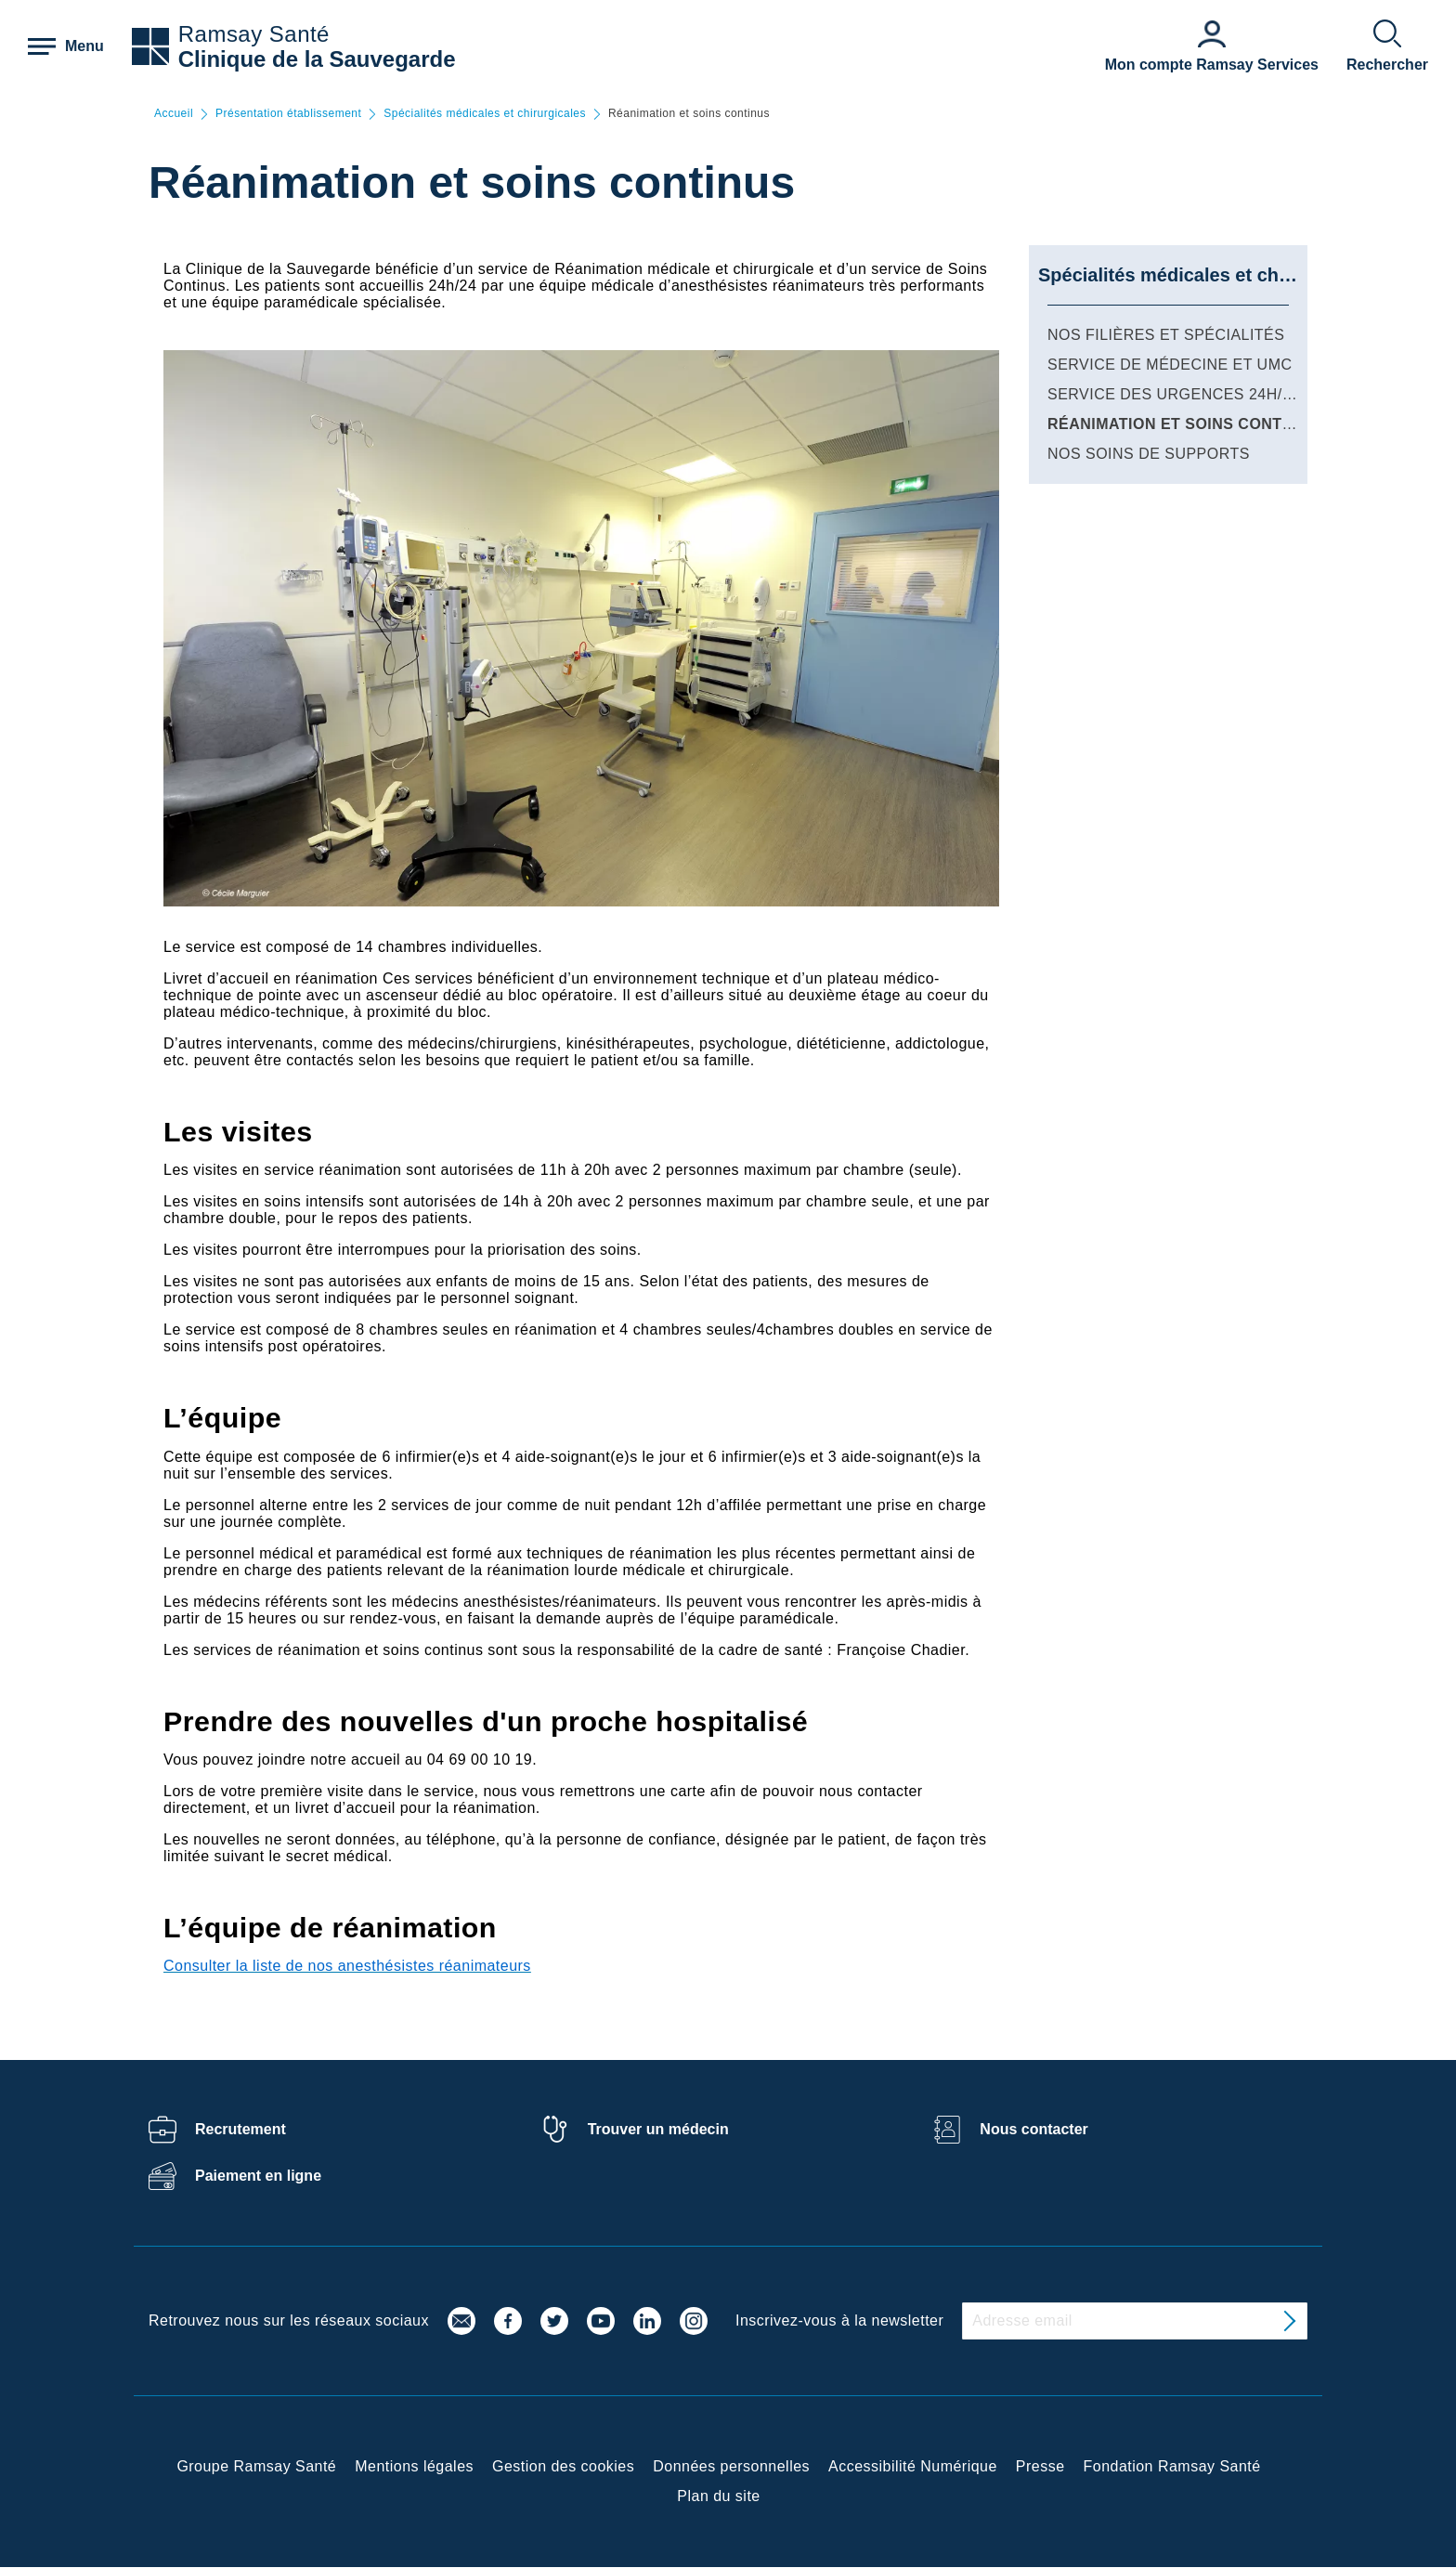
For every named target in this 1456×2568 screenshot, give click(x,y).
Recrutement (240, 2129)
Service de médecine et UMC (1170, 364)
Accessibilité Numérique (912, 2466)
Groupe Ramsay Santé (256, 2466)
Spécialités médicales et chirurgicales (485, 114)
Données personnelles (731, 2466)
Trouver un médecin (658, 2129)
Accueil (173, 114)
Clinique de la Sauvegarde (317, 59)
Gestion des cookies (563, 2466)
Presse (1040, 2466)
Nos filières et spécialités (1165, 335)
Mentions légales (414, 2466)
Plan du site (718, 2496)
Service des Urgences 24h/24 (1173, 394)
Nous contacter (1033, 2129)
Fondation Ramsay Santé (1172, 2466)
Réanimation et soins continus (1183, 424)
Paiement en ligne (258, 2175)
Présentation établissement (288, 114)
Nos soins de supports (1148, 454)
